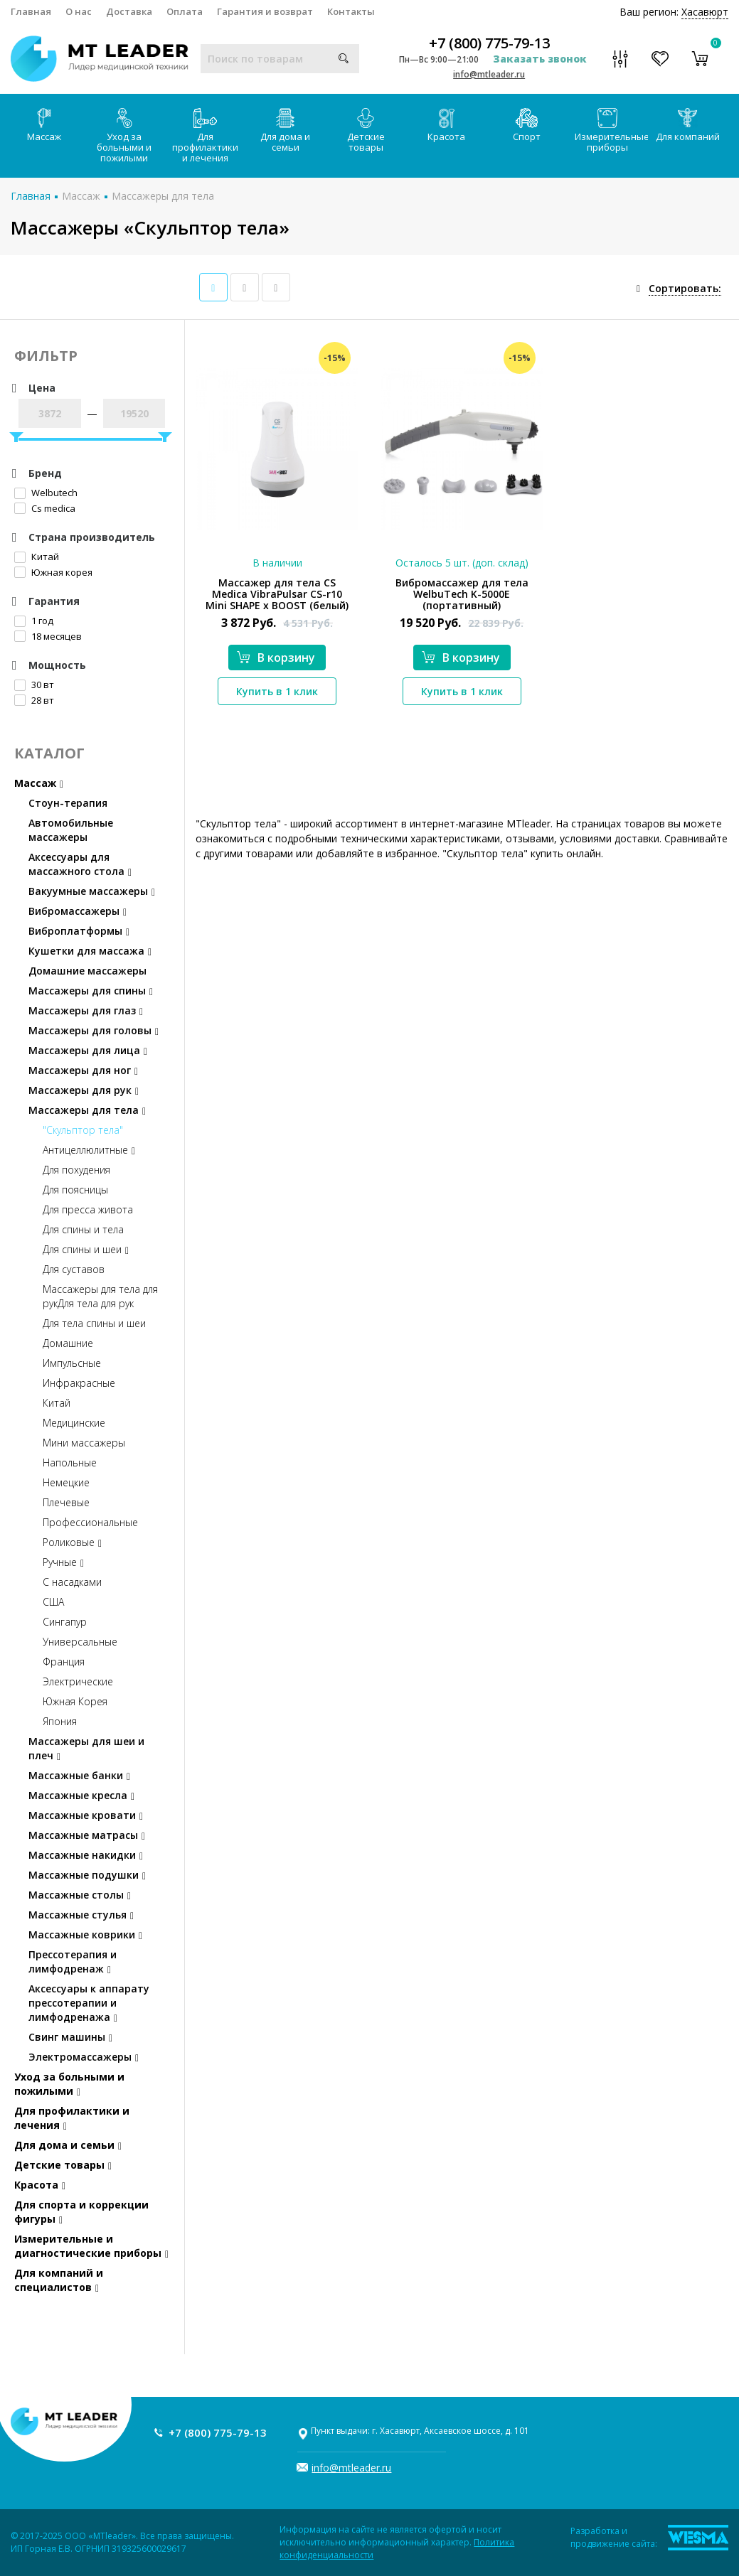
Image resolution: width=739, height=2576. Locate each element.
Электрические (78, 1681)
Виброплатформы (78, 931)
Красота (446, 125)
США (53, 1602)
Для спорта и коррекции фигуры (81, 2212)
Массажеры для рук (83, 1090)
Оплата (184, 11)
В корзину (276, 657)
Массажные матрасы (86, 1835)
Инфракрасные (79, 1383)
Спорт (527, 125)
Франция (64, 1661)
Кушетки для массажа (89, 950)
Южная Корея (75, 1701)
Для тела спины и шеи (94, 1323)
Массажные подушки (87, 1875)
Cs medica (44, 508)
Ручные (63, 1562)
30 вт (34, 684)
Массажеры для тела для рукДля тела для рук (100, 1296)
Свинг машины (70, 2037)
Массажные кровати (85, 1815)
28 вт (34, 700)
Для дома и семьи (285, 131)
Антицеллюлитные (89, 1149)
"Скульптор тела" (83, 1130)
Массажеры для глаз (85, 1010)
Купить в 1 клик (277, 691)
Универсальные (80, 1641)
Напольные (70, 1462)
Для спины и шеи (86, 1249)
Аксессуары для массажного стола (80, 864)
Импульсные (72, 1363)
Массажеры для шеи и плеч (86, 1748)
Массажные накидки (85, 1855)
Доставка (129, 11)
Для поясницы (75, 1189)
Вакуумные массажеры (91, 891)
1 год (33, 620)
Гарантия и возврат (265, 11)
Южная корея (53, 572)
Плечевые (66, 1502)
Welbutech (46, 492)
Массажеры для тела (163, 196)
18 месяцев (48, 636)
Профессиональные (90, 1522)
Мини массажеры (84, 1442)
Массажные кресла (81, 1795)
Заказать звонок (540, 58)
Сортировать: (685, 288)
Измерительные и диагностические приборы (91, 2246)
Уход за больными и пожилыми (124, 136)
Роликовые (72, 1542)
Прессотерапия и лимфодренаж (72, 1961)
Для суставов (74, 1269)
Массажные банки (79, 1775)
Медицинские (74, 1422)
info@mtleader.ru (489, 74)
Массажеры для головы (93, 1030)
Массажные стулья (81, 1914)
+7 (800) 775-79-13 (489, 43)
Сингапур (65, 1621)
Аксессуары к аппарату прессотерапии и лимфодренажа (88, 2003)
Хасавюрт (704, 11)
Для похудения (76, 1169)
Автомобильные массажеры (70, 830)
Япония (60, 1721)
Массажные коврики (85, 1934)
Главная (31, 11)
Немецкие (66, 1482)
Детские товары (366, 131)
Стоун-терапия (67, 803)
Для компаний (688, 125)
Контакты (351, 11)
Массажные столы (79, 1894)
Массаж (44, 125)
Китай (36, 556)
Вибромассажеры (77, 911)
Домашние (68, 1343)
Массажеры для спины (90, 990)
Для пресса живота (88, 1209)
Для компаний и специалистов (58, 2280)
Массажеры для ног (83, 1070)
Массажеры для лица (87, 1050)
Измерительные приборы (611, 131)
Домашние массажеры (87, 970)
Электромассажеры (83, 2057)
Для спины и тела (83, 1229)
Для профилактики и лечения (205, 136)
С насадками (72, 1582)
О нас (78, 11)
